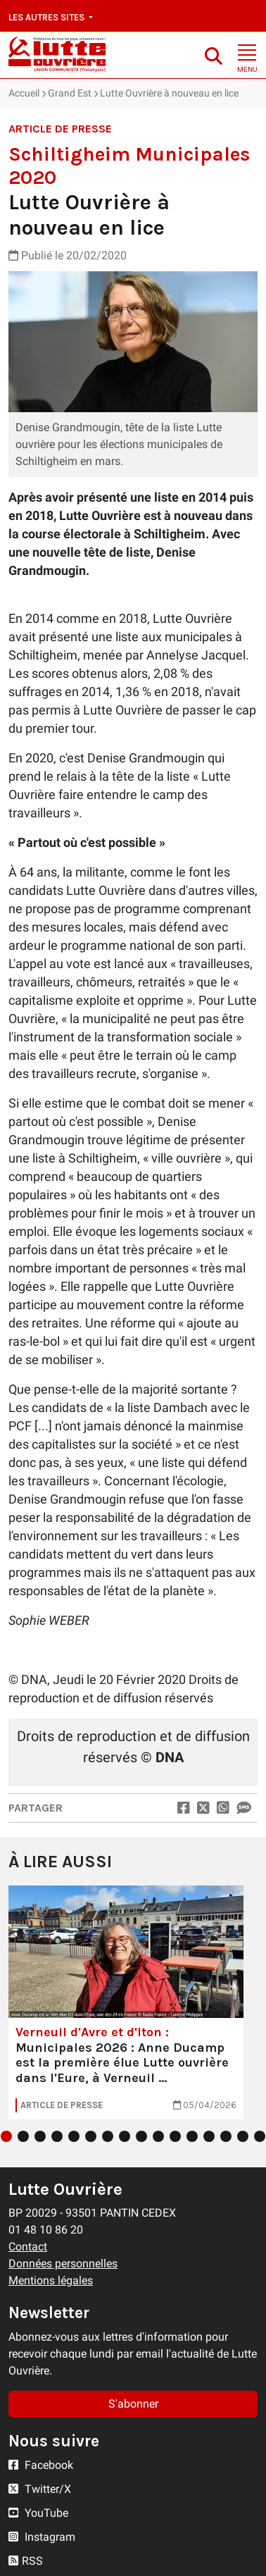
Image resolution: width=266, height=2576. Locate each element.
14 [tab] (226, 2136)
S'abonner (133, 2403)
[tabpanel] (125, 2002)
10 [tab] (158, 2136)
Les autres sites (47, 17)
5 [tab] (74, 2136)
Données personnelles (63, 2263)
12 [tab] (192, 2136)
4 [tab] (57, 2136)
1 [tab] (6, 2136)
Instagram (41, 2537)
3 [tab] (40, 2136)
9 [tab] (141, 2136)
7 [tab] (107, 2136)
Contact (27, 2246)
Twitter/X (39, 2489)
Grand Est (69, 93)
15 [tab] (242, 2136)
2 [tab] (23, 2136)
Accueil (23, 93)
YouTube (38, 2513)
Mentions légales (50, 2280)
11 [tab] (175, 2136)
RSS (25, 2561)
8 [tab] (124, 2136)
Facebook (40, 2465)
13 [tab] (209, 2136)
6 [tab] (90, 2136)
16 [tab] (259, 2136)
